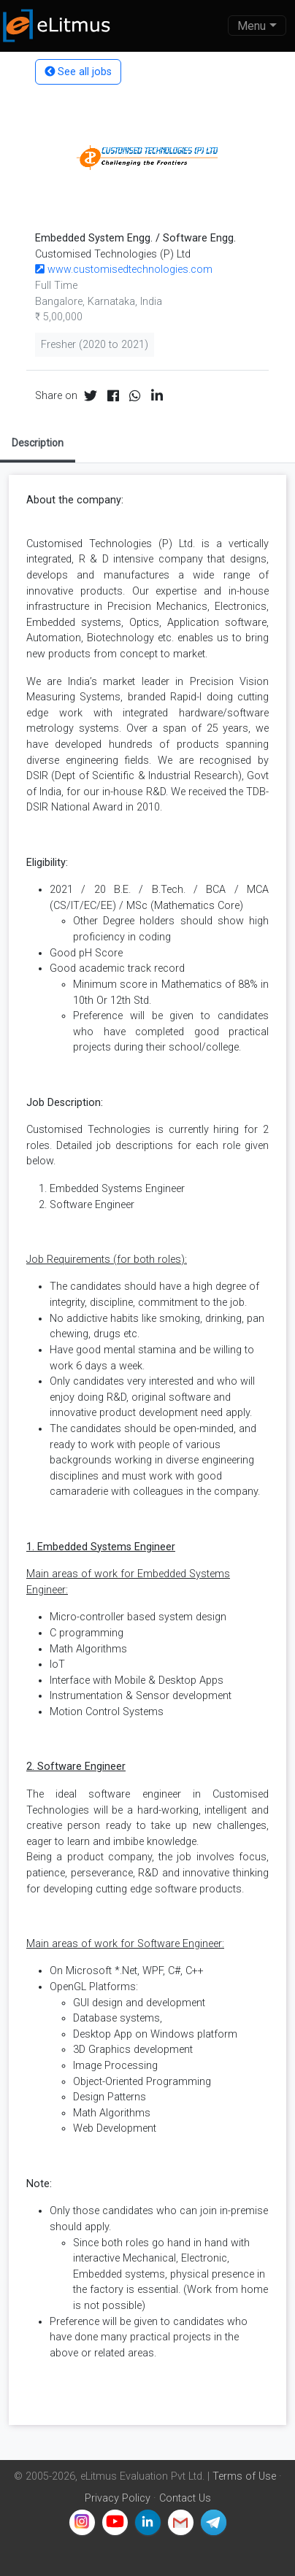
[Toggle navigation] (257, 25)
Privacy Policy (117, 2498)
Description (38, 443)
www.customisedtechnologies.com (123, 269)
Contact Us (185, 2498)
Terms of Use (244, 2476)
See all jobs (78, 72)
